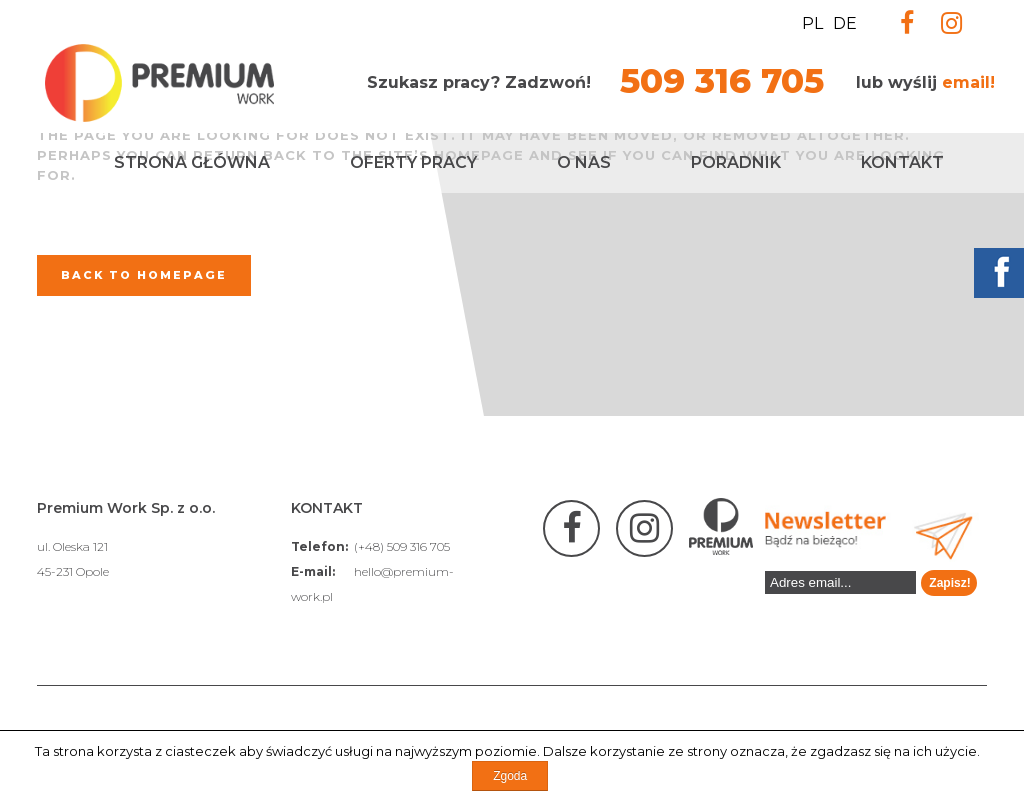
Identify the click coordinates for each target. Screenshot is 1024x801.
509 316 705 (722, 81)
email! (968, 82)
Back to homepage (144, 275)
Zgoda (510, 776)
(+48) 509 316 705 (402, 546)
